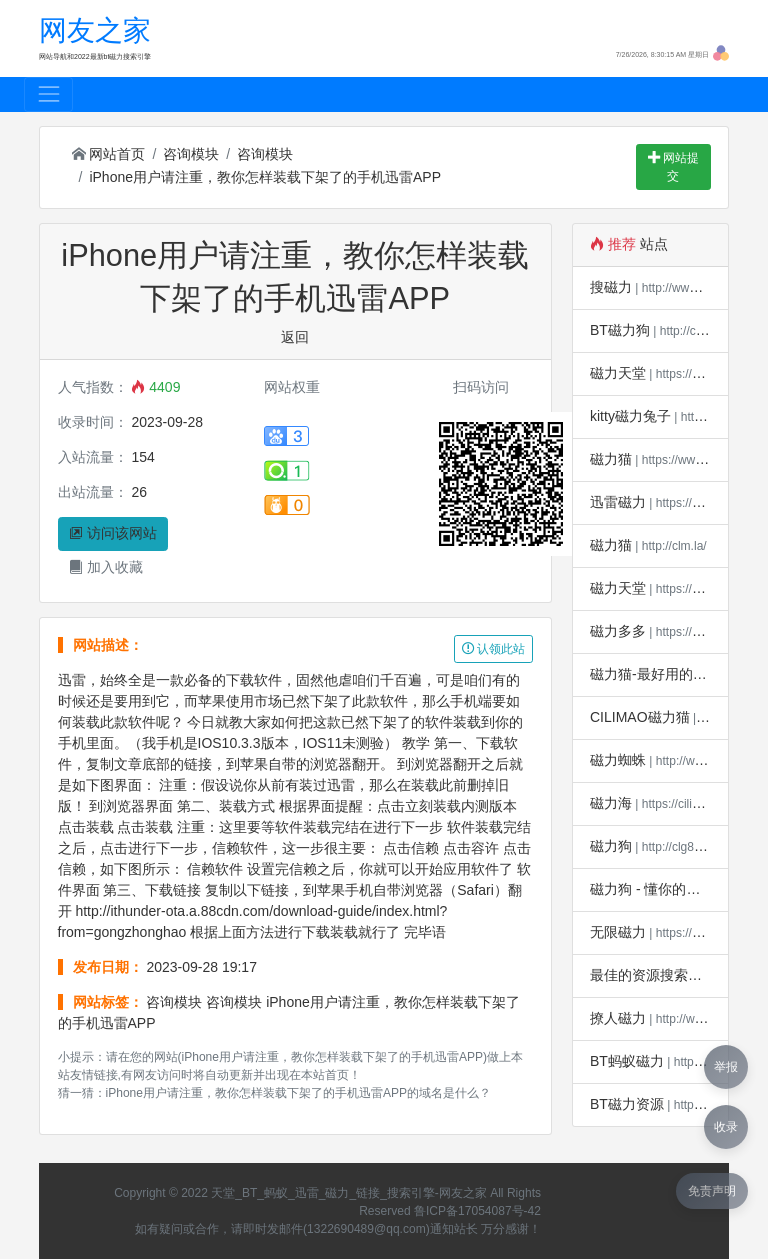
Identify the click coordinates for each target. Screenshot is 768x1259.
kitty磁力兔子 (630, 416)
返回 (295, 337)
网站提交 (673, 167)
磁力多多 (618, 631)
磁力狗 (611, 846)
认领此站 (493, 649)
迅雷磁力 (618, 502)
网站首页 (109, 154)
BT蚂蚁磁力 (627, 1061)
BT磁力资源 (627, 1104)
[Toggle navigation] (48, 94)
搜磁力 (611, 287)
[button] (721, 52)
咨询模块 (191, 154)
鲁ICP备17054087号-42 (477, 1211)
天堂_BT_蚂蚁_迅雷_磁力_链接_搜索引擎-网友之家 (349, 1193)
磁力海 (611, 803)
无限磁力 (618, 932)
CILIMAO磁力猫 (640, 717)
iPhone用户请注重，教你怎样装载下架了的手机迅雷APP (265, 177)
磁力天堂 (618, 373)
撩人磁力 (618, 1018)
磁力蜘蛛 (618, 760)
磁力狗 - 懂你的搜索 (652, 889)
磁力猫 (611, 459)
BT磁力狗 (620, 330)
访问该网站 (113, 533)
